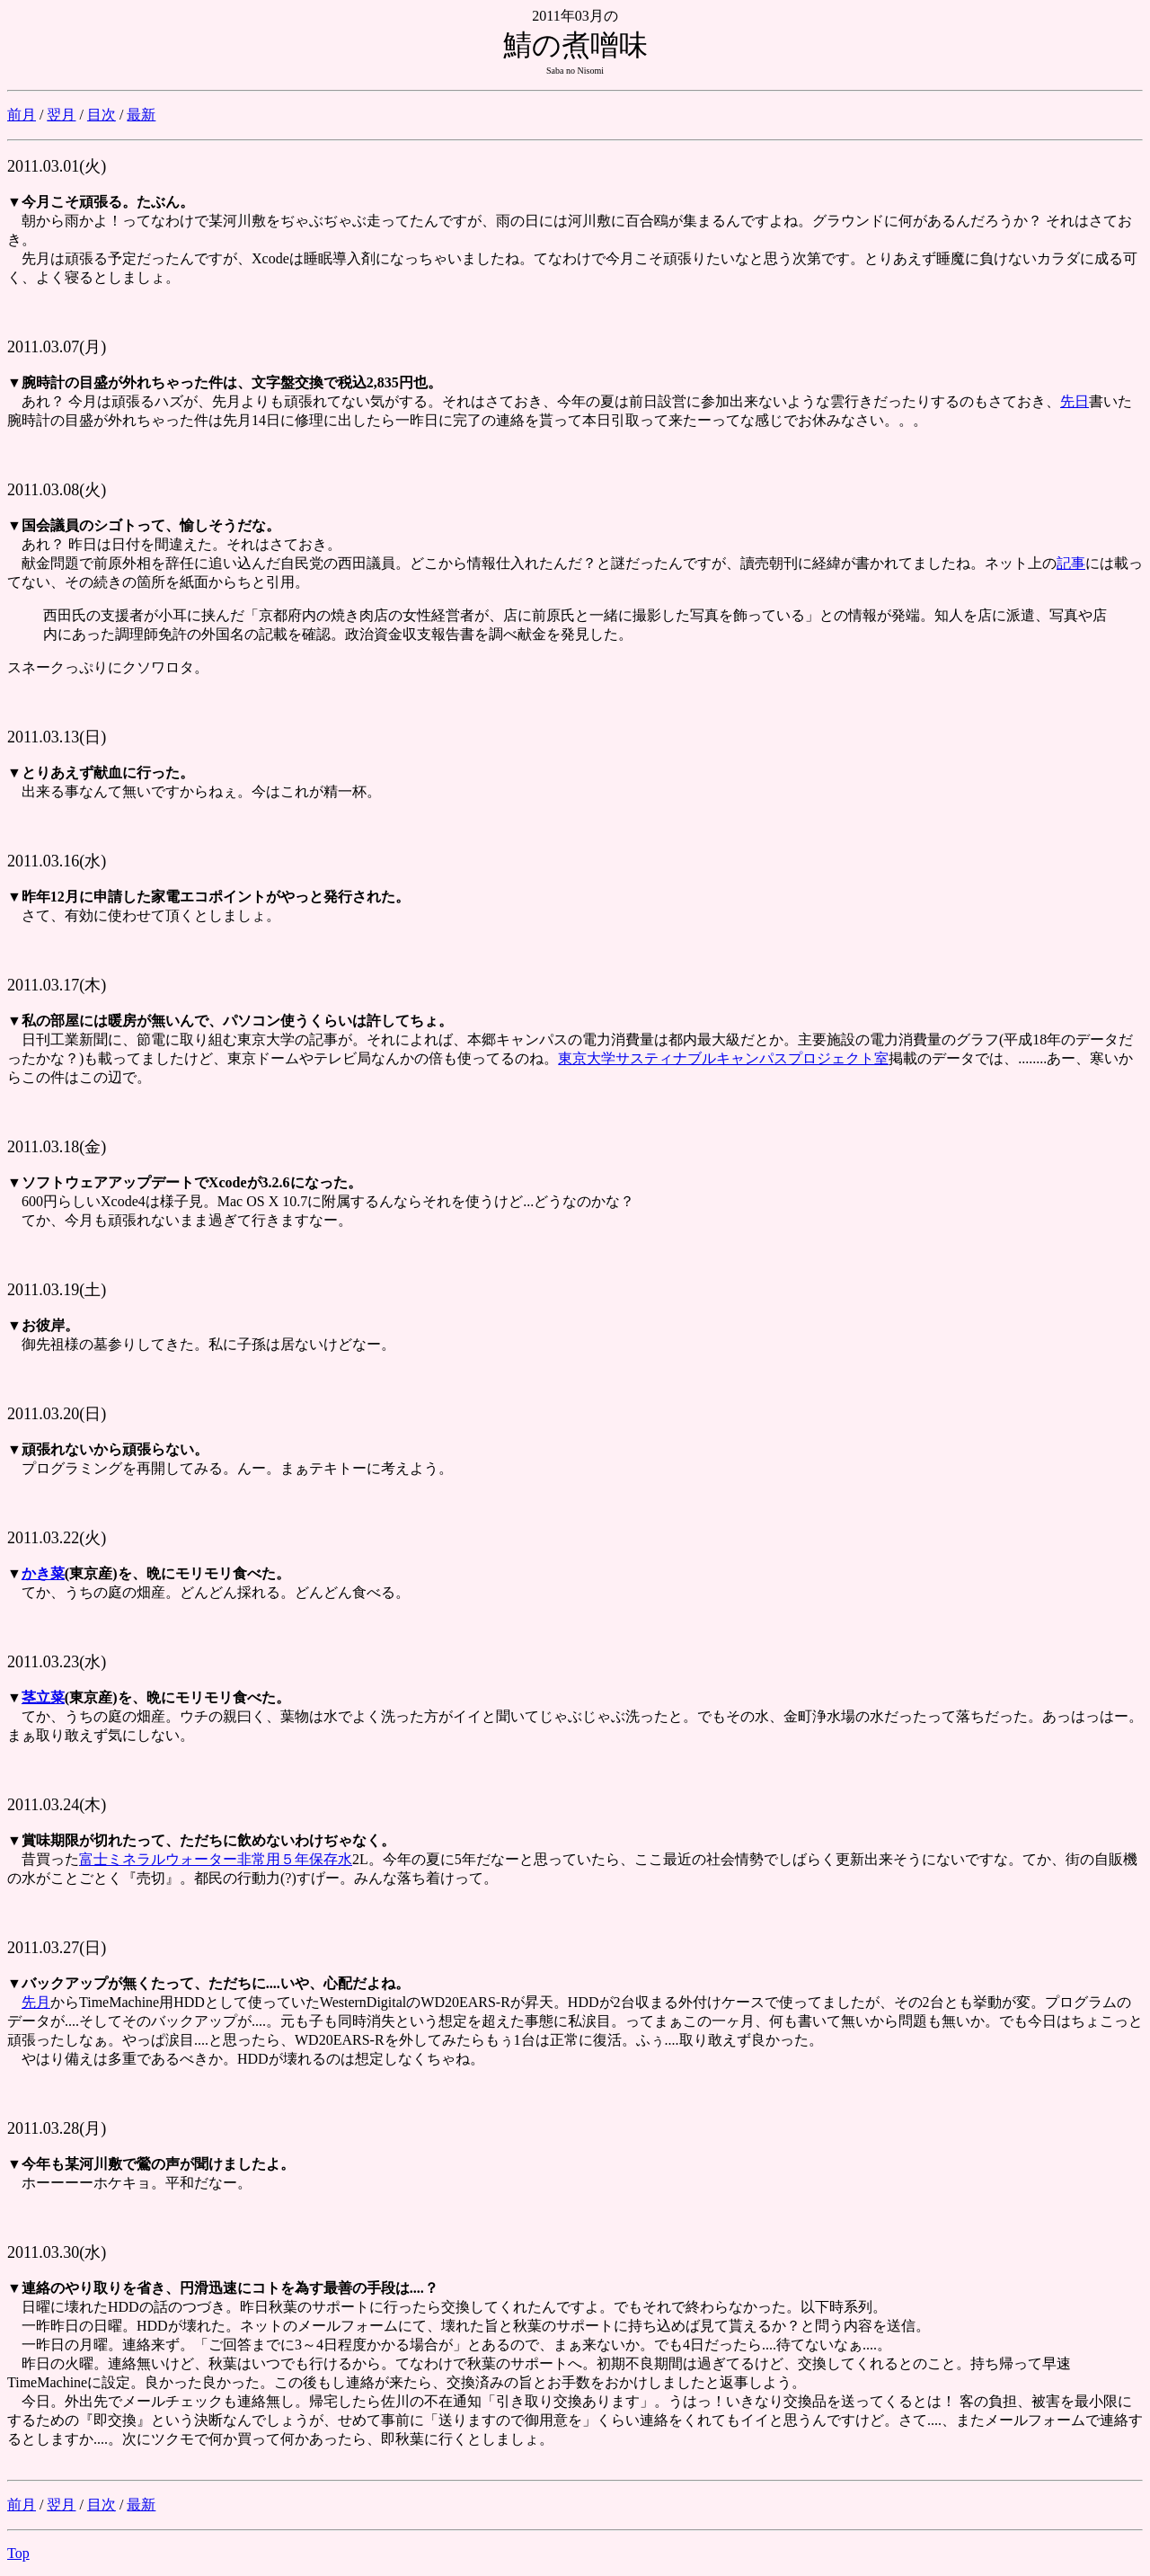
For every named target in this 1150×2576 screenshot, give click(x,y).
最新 (141, 114)
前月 (21, 114)
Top (18, 2553)
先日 (1074, 401)
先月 (36, 2002)
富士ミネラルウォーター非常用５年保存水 (215, 1859)
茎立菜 (43, 1697)
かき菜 (43, 1573)
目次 (101, 114)
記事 (1071, 563)
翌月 (61, 114)
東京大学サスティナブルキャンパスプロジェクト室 (723, 1058)
